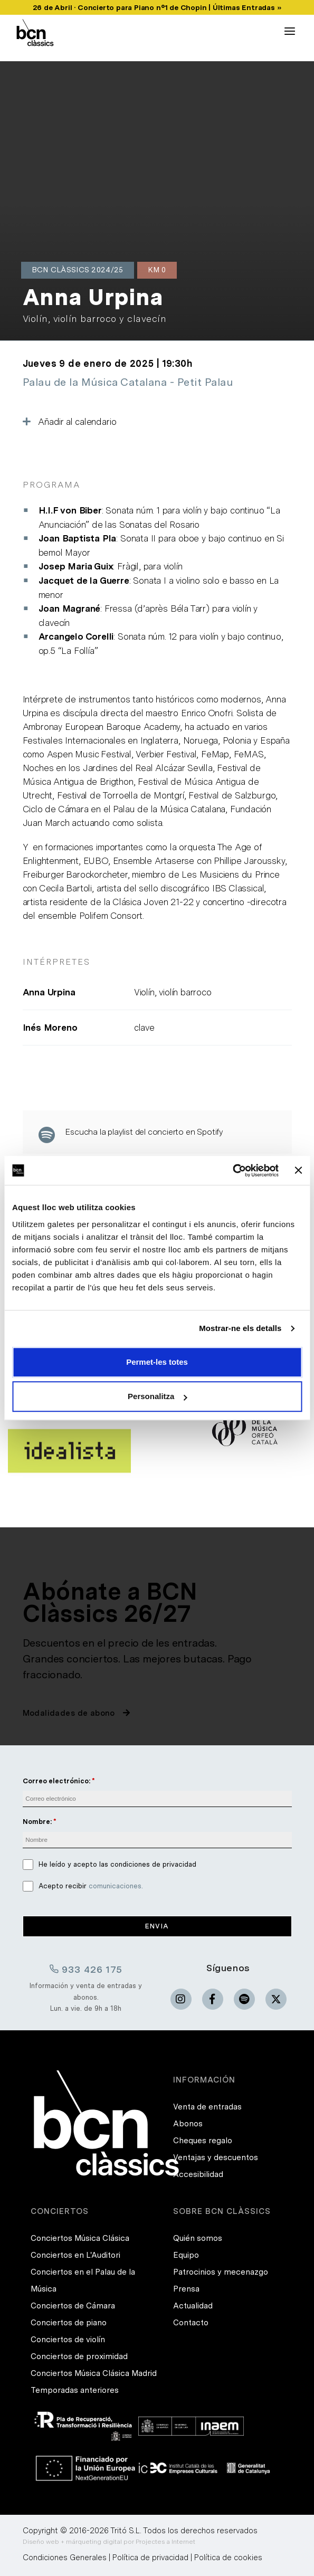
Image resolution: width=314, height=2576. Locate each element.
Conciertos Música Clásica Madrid (94, 2373)
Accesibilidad (198, 2174)
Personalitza (157, 1396)
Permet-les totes (157, 1361)
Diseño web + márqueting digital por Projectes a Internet (109, 2541)
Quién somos (197, 2238)
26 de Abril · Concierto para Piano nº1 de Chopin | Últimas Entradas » (157, 7)
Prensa (186, 2289)
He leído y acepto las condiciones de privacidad (117, 1864)
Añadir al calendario (70, 421)
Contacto (190, 2322)
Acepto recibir (91, 1886)
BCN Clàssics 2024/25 (77, 269)
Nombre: (37, 1822)
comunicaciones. (116, 1886)
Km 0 (157, 269)
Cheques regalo (202, 2140)
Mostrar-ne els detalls (240, 1328)
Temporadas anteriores (75, 2390)
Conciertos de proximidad (79, 2356)
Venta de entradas (207, 2107)
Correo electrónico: (56, 1781)
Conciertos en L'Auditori (75, 2255)
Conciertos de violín (68, 2339)
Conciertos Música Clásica (80, 2238)
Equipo (186, 2255)
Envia (157, 1926)
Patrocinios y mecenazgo (220, 2272)
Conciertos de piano (69, 2322)
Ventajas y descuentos (215, 2157)
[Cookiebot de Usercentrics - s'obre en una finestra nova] (232, 1170)
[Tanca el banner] (298, 1170)
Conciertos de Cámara (73, 2306)
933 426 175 (86, 1969)
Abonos (188, 2123)
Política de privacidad (150, 2557)
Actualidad (193, 2306)
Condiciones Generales (65, 2557)
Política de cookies (228, 2557)
